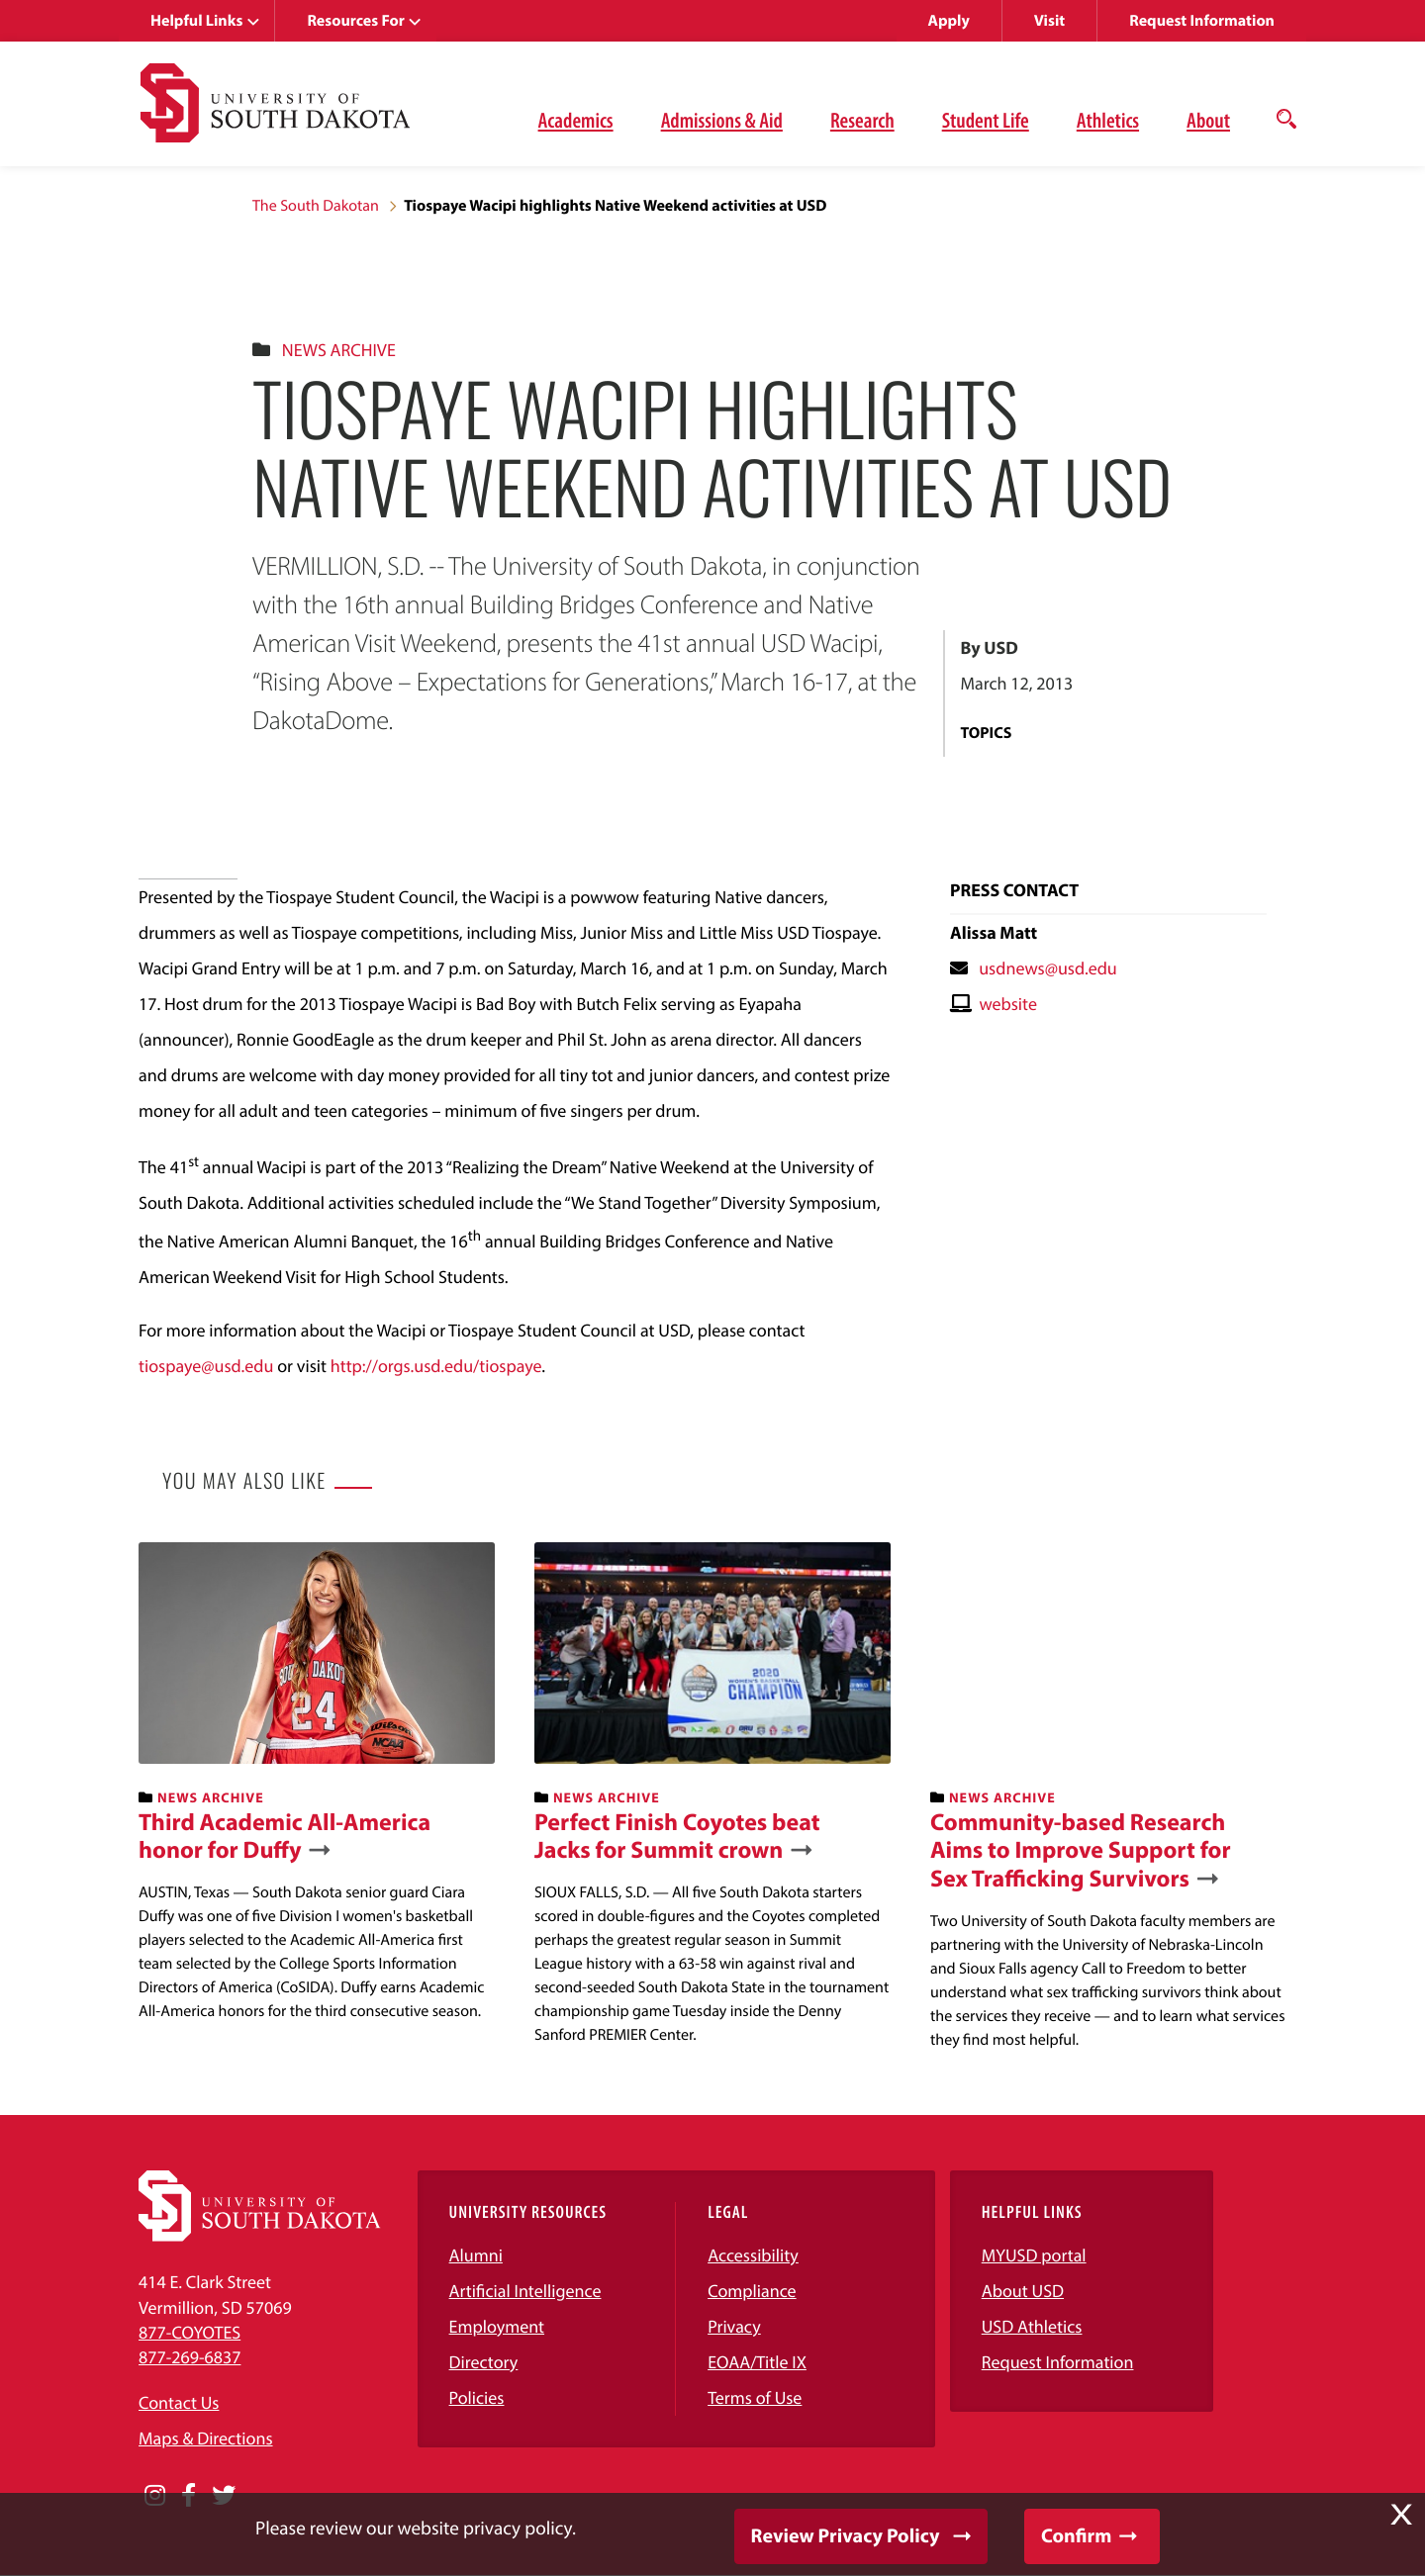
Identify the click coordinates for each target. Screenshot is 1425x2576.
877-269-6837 (189, 2357)
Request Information (1202, 21)
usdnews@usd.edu (1048, 968)
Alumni (476, 2255)
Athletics (1108, 120)
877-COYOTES (189, 2332)
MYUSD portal (1034, 2255)
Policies (477, 2397)
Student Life (985, 120)
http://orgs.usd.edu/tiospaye (436, 1365)
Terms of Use (755, 2397)
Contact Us (179, 2402)
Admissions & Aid (722, 120)
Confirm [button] (1076, 2536)
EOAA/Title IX (757, 2361)
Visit (1049, 21)
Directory (484, 2361)
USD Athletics (1032, 2326)
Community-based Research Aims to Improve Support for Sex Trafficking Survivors (1080, 1850)
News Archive (339, 349)
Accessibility (753, 2255)
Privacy (734, 2326)
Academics (576, 120)
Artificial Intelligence (525, 2290)
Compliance (752, 2290)
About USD (1023, 2290)
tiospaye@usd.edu (206, 1365)
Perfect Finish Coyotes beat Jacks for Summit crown (677, 1837)
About (1208, 120)
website (1008, 1003)
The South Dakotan (315, 206)
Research (862, 120)
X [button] (1401, 2514)
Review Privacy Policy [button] (845, 2536)
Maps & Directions (206, 2438)
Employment (497, 2326)
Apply (949, 21)
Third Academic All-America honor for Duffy (284, 1837)
